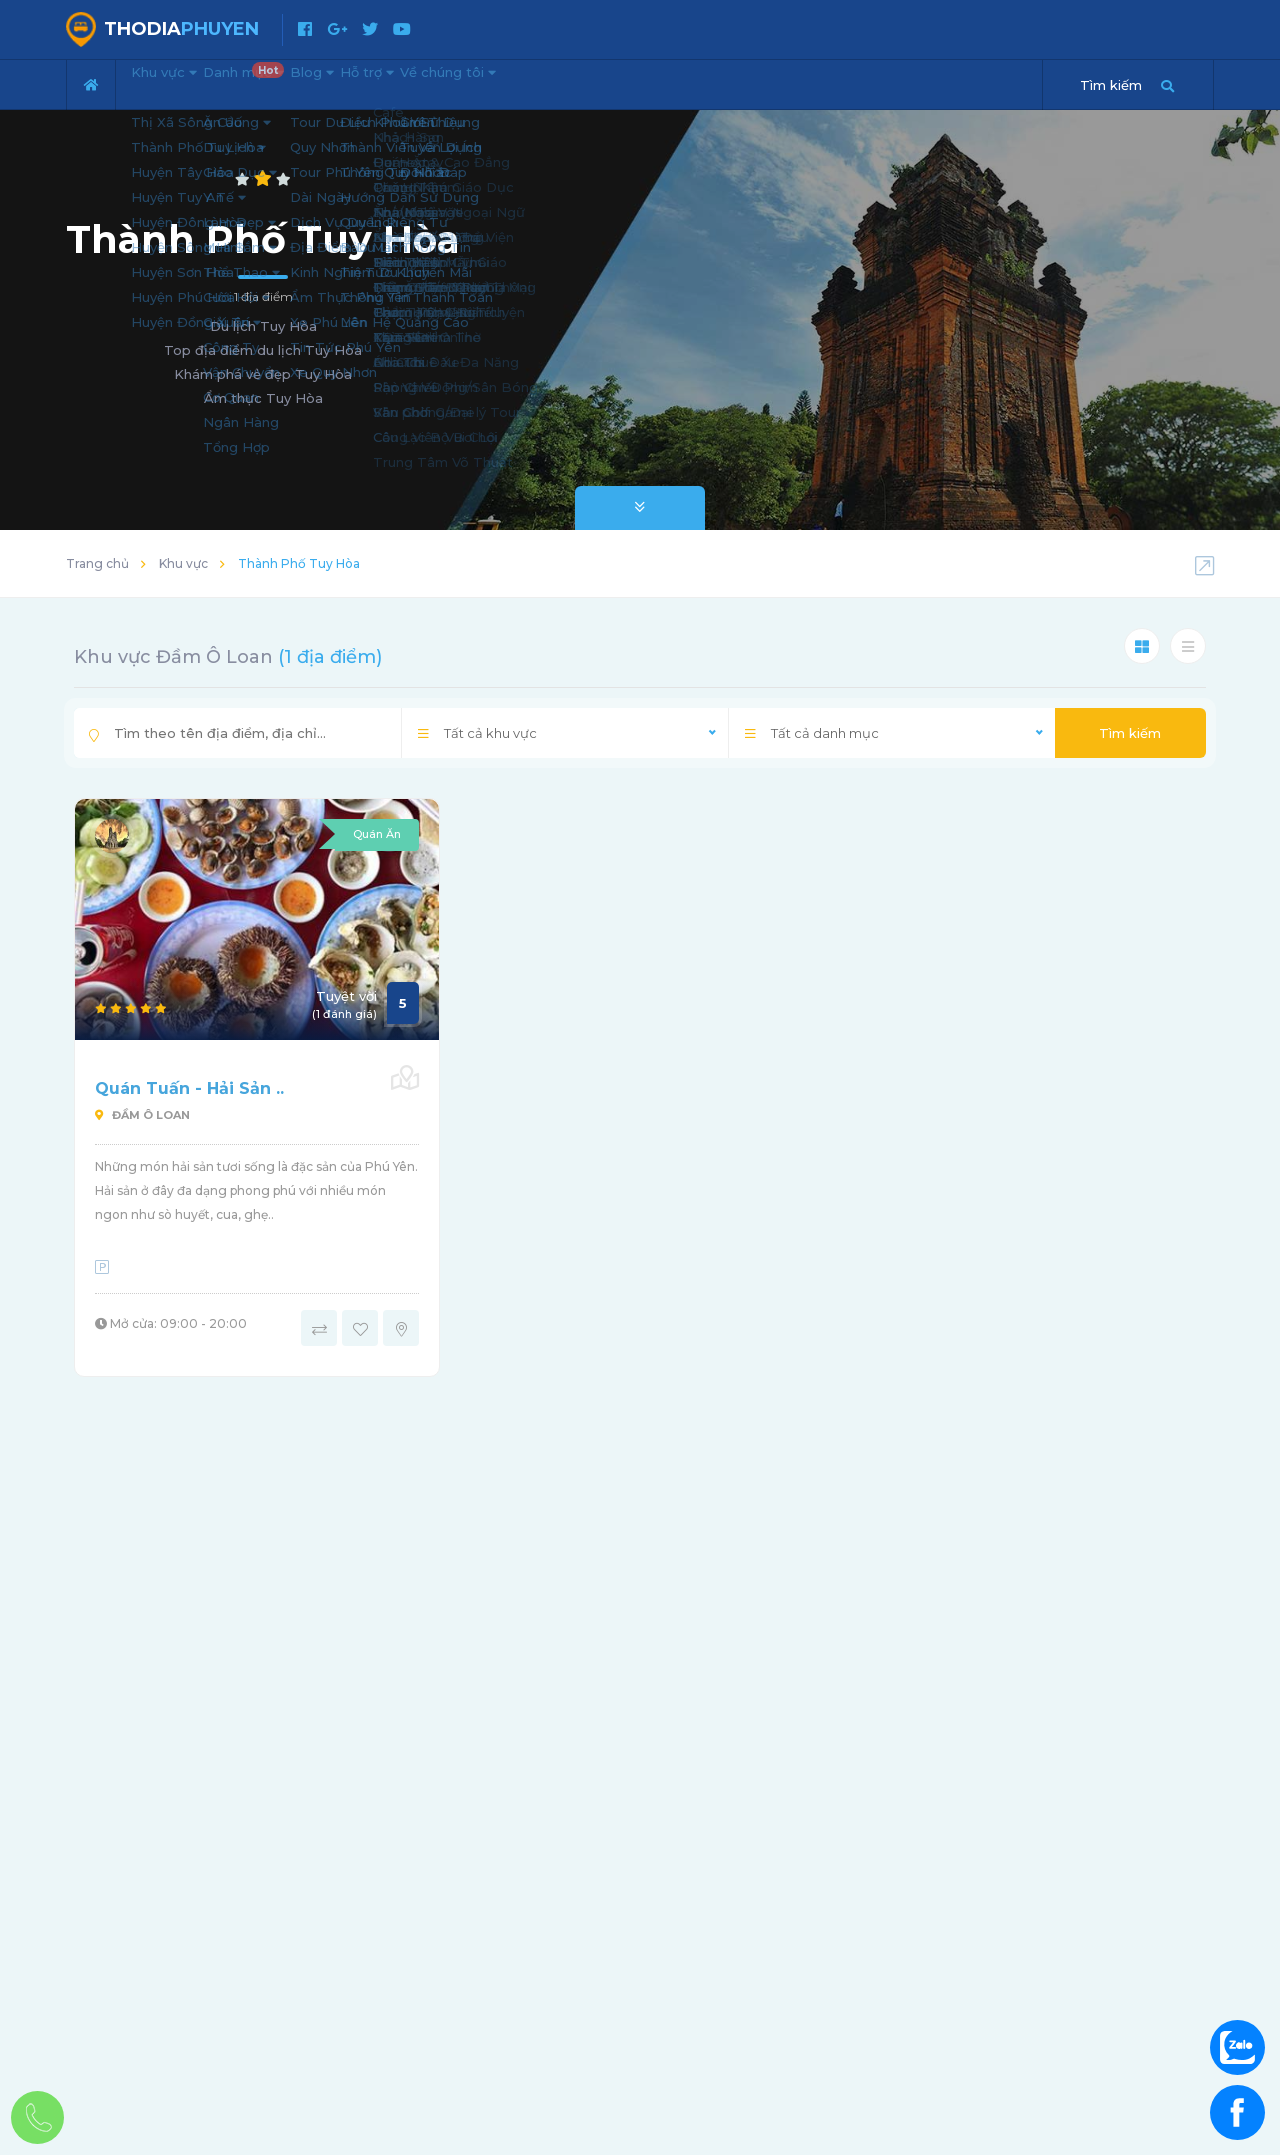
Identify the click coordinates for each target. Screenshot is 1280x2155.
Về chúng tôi (581, 82)
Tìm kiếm (1130, 733)
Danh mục (292, 76)
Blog (385, 82)
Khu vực (178, 82)
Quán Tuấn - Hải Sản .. (189, 1088)
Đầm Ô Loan (142, 1115)
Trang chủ (97, 563)
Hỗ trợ (468, 82)
